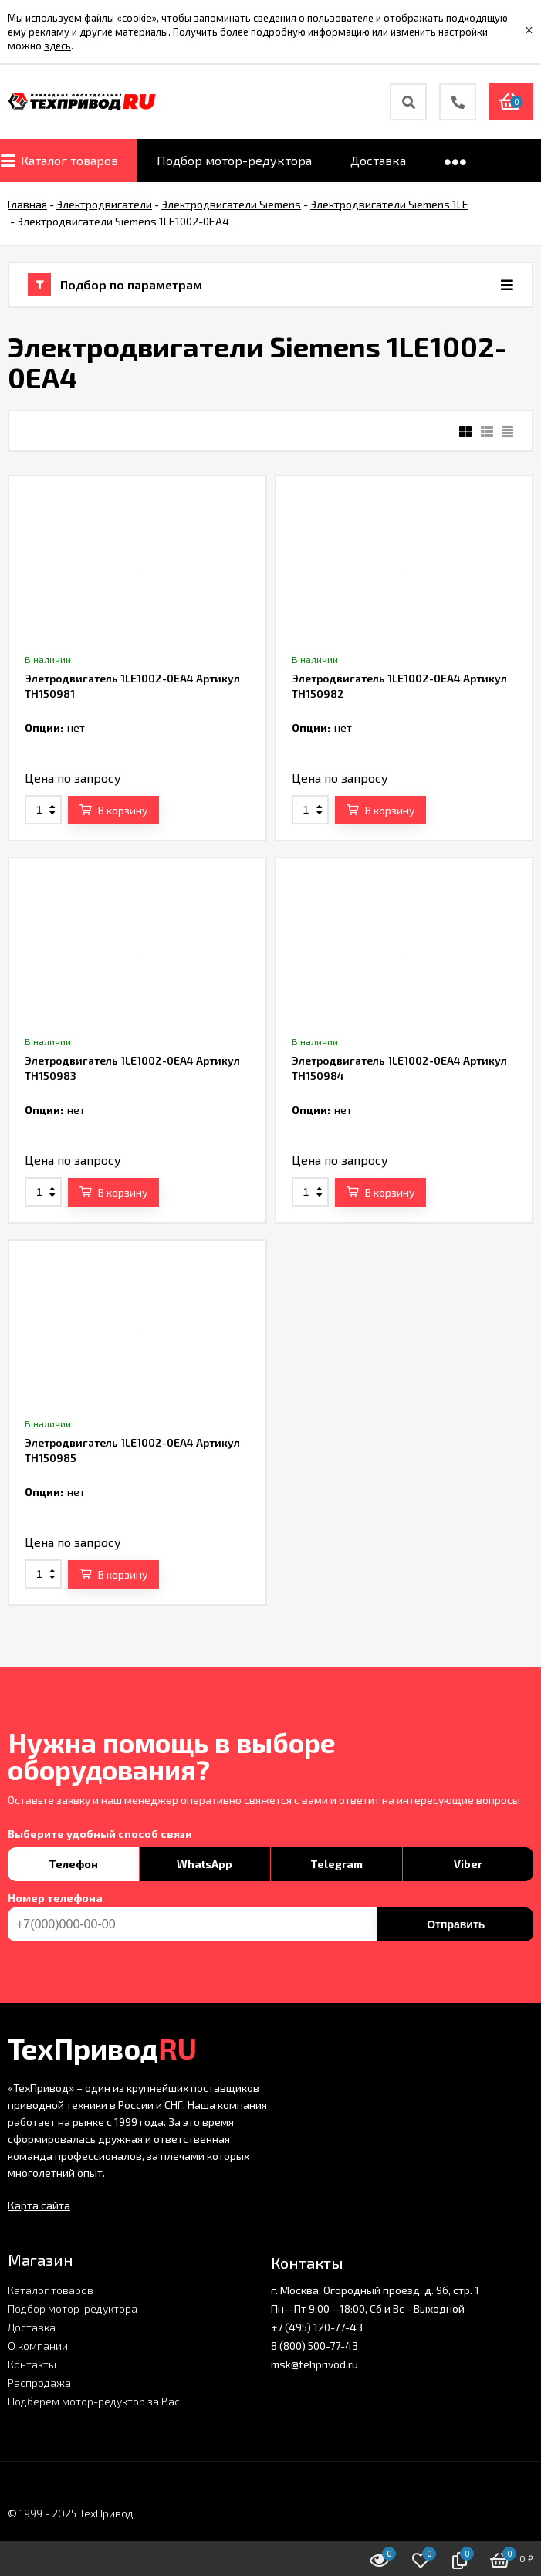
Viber (468, 1863)
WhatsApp (204, 1863)
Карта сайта (39, 2205)
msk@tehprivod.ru (314, 2364)
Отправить (456, 1924)
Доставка (32, 2327)
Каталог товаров (50, 2290)
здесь (57, 45)
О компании (38, 2345)
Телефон (73, 1863)
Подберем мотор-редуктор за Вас (94, 2401)
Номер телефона (55, 1898)
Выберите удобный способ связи (100, 1834)
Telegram (336, 1863)
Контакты (32, 2364)
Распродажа (39, 2382)
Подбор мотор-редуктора (72, 2308)
